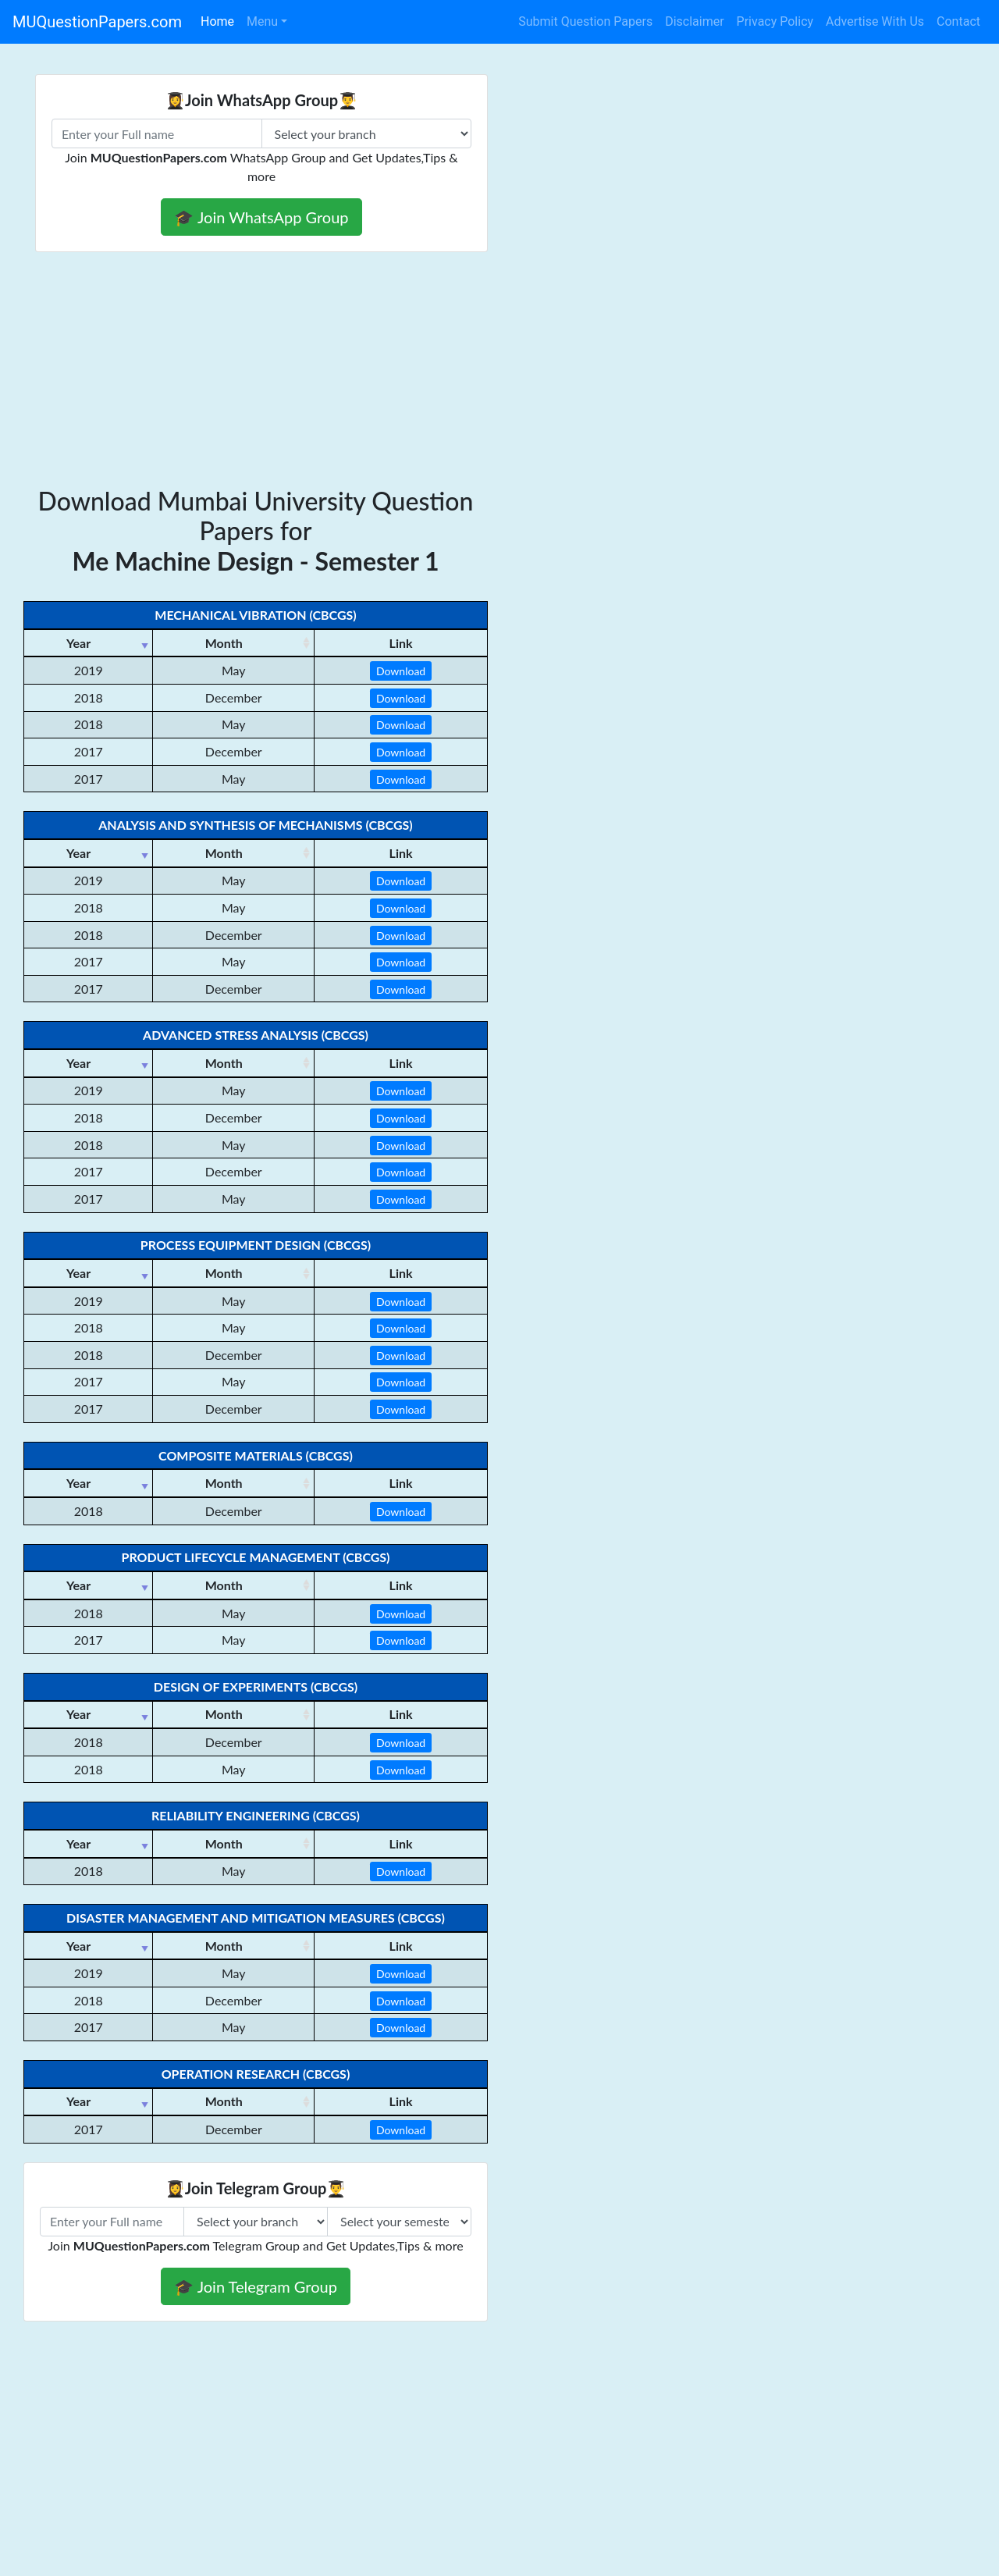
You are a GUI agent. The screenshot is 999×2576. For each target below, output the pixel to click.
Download (400, 671)
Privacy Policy (775, 21)
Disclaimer (694, 21)
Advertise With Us (875, 21)
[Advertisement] (499, 369)
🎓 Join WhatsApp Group (261, 217)
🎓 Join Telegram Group (255, 2286)
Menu (262, 21)
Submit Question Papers (585, 21)
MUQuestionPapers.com (97, 21)
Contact (958, 21)
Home (217, 21)
